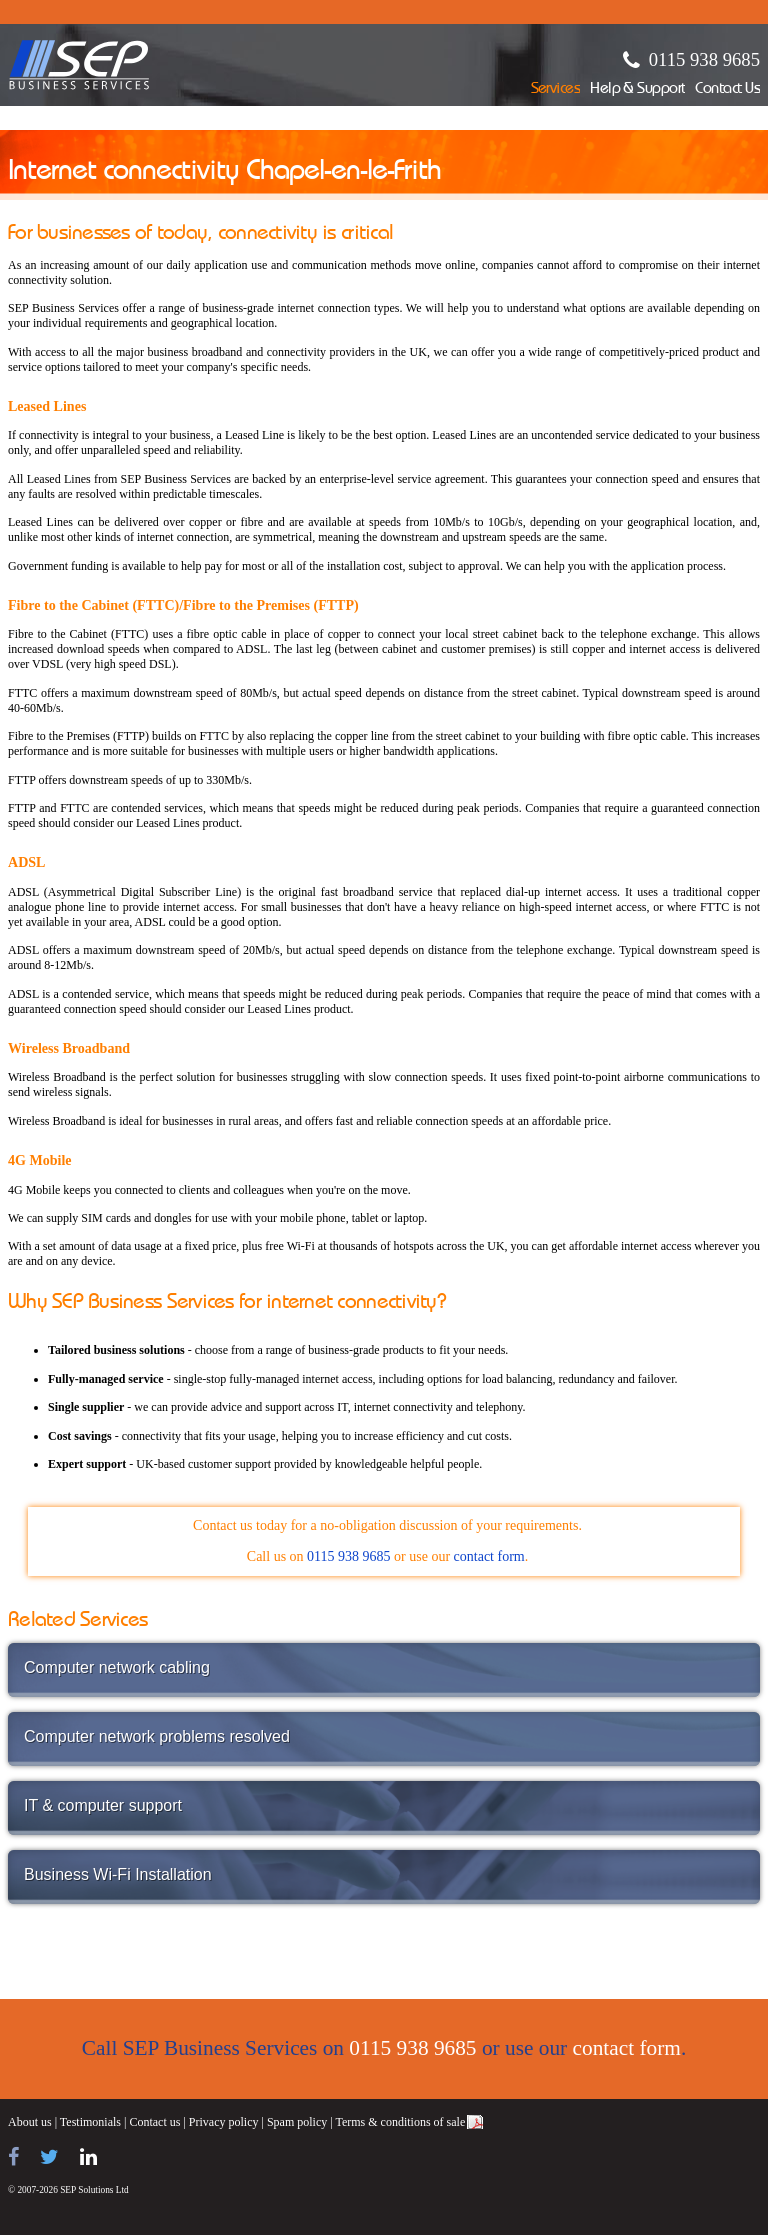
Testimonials (90, 2122)
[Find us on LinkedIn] (88, 2157)
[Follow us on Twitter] (49, 2157)
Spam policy (297, 2122)
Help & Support (637, 89)
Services (556, 89)
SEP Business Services (79, 65)
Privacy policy (224, 2122)
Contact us (154, 2122)
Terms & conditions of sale (400, 2122)
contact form (489, 1556)
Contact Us (727, 89)
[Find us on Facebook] (13, 2157)
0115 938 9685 (704, 59)
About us (30, 2122)
